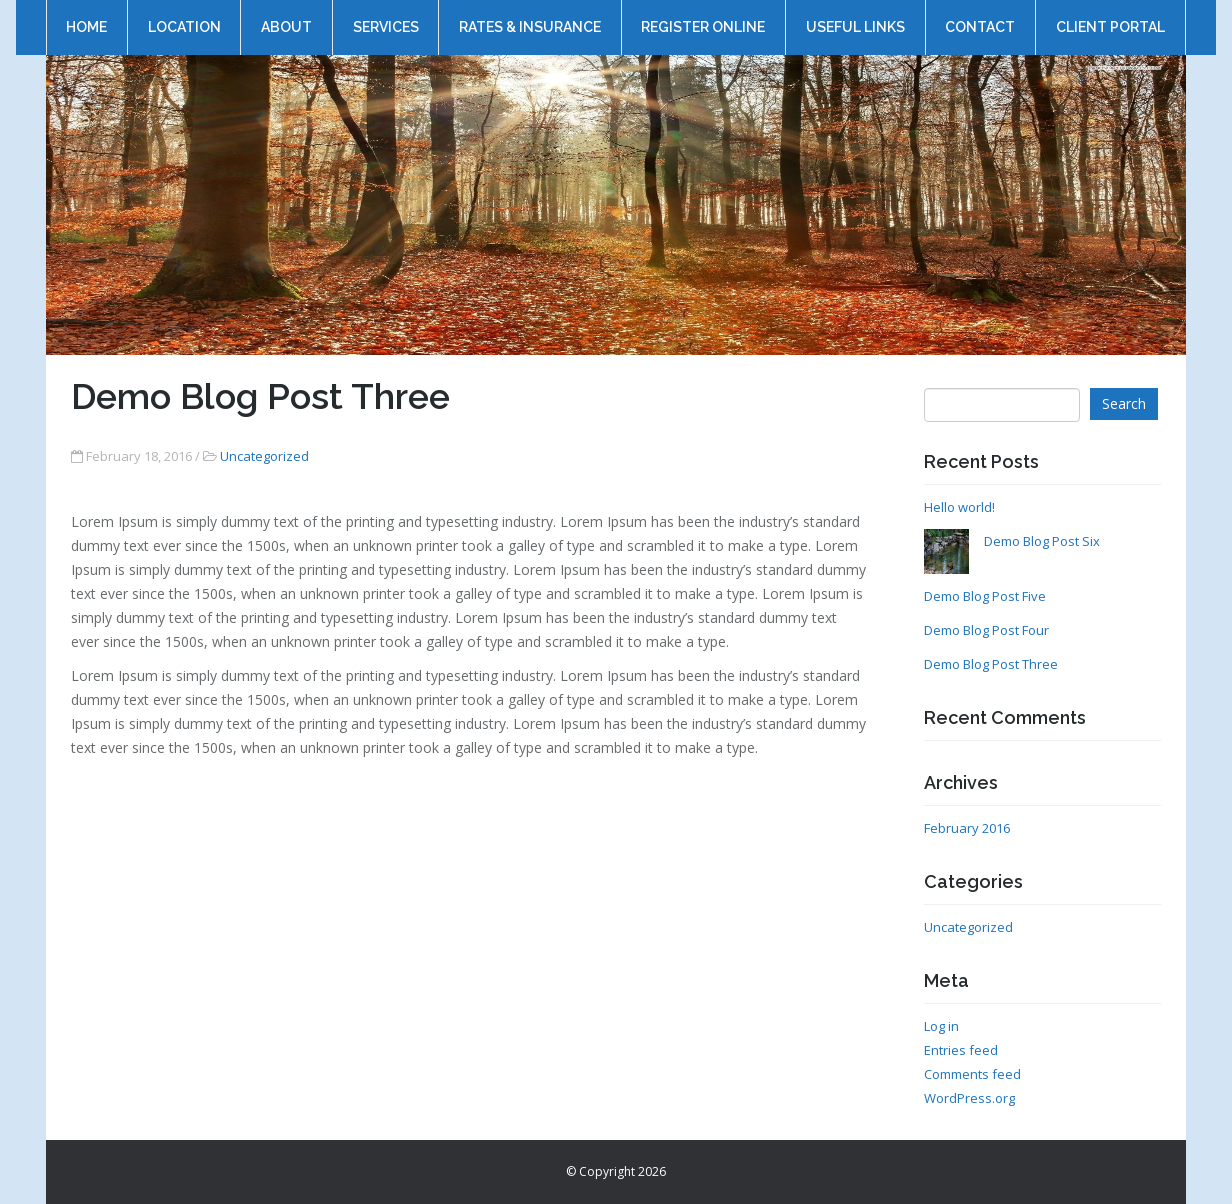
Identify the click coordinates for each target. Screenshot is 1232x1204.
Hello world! (959, 507)
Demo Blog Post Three (991, 664)
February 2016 (967, 828)
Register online (703, 17)
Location (183, 17)
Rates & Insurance (530, 17)
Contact (980, 17)
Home (86, 17)
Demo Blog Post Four (986, 630)
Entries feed (961, 1050)
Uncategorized (264, 456)
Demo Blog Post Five (985, 596)
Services (385, 17)
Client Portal (1110, 17)
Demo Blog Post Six (1042, 541)
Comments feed (972, 1074)
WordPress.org (969, 1098)
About (286, 17)
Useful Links (855, 17)
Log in (941, 1026)
